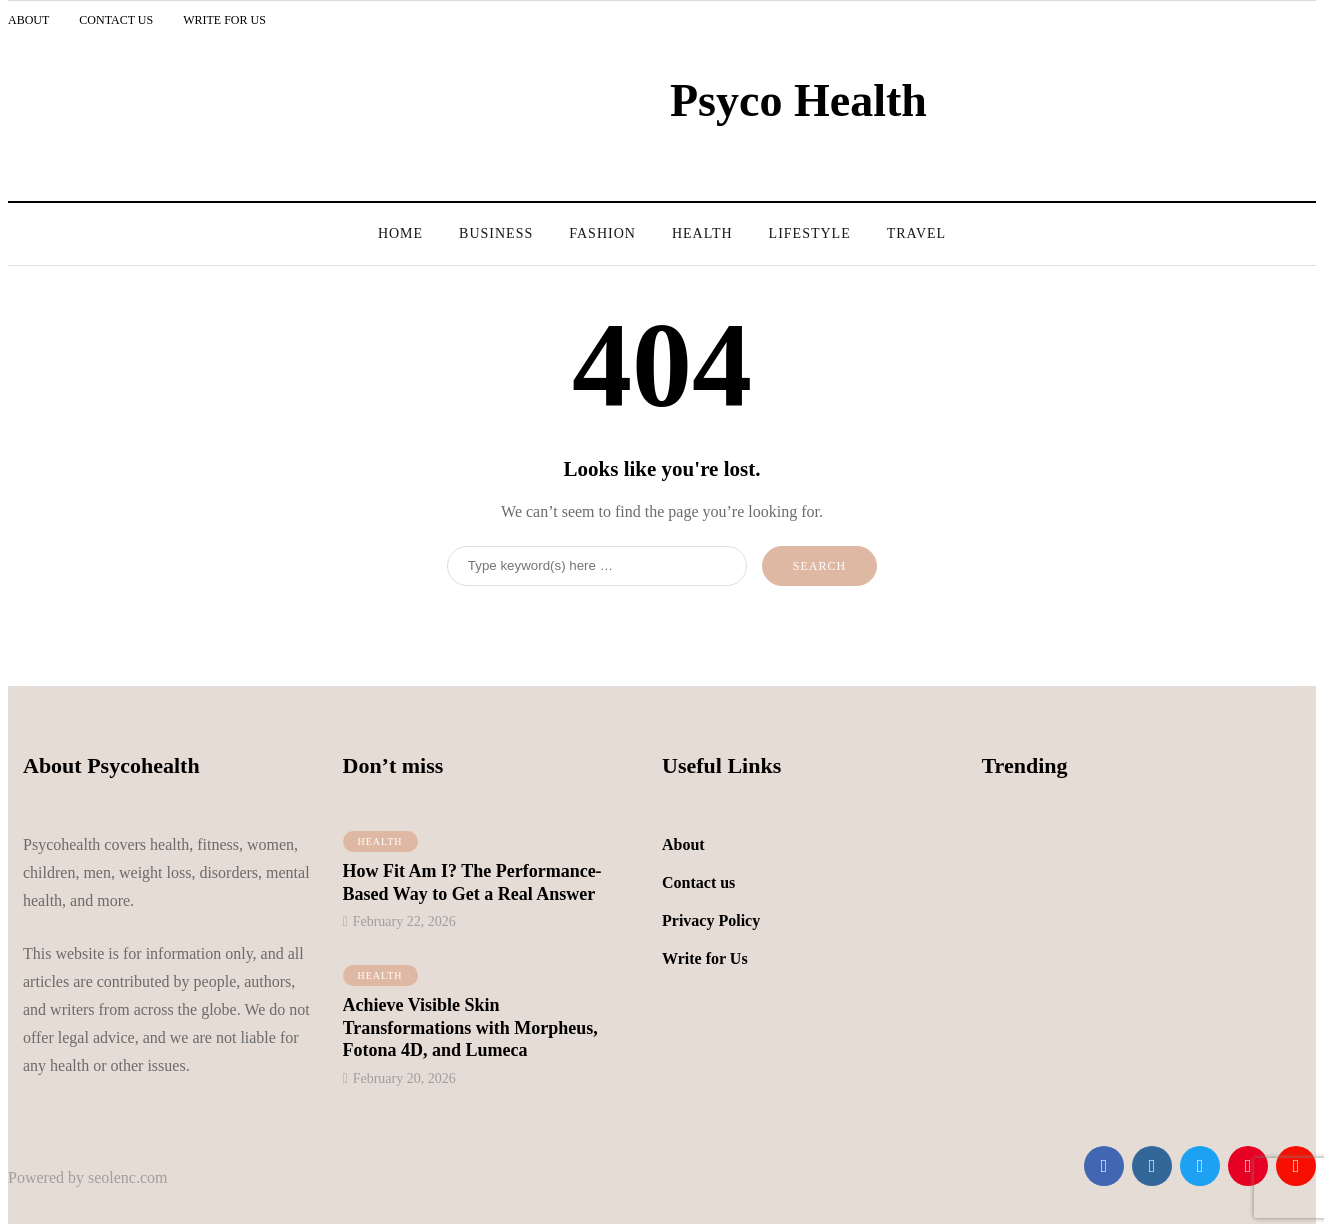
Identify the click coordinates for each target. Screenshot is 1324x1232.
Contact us (698, 882)
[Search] (597, 566)
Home (400, 233)
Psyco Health (798, 100)
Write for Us (224, 20)
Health (702, 233)
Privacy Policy (711, 920)
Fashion (602, 233)
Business (496, 233)
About (28, 20)
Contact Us (116, 20)
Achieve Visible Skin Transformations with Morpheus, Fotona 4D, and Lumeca (470, 1027)
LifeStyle (810, 233)
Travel (916, 233)
